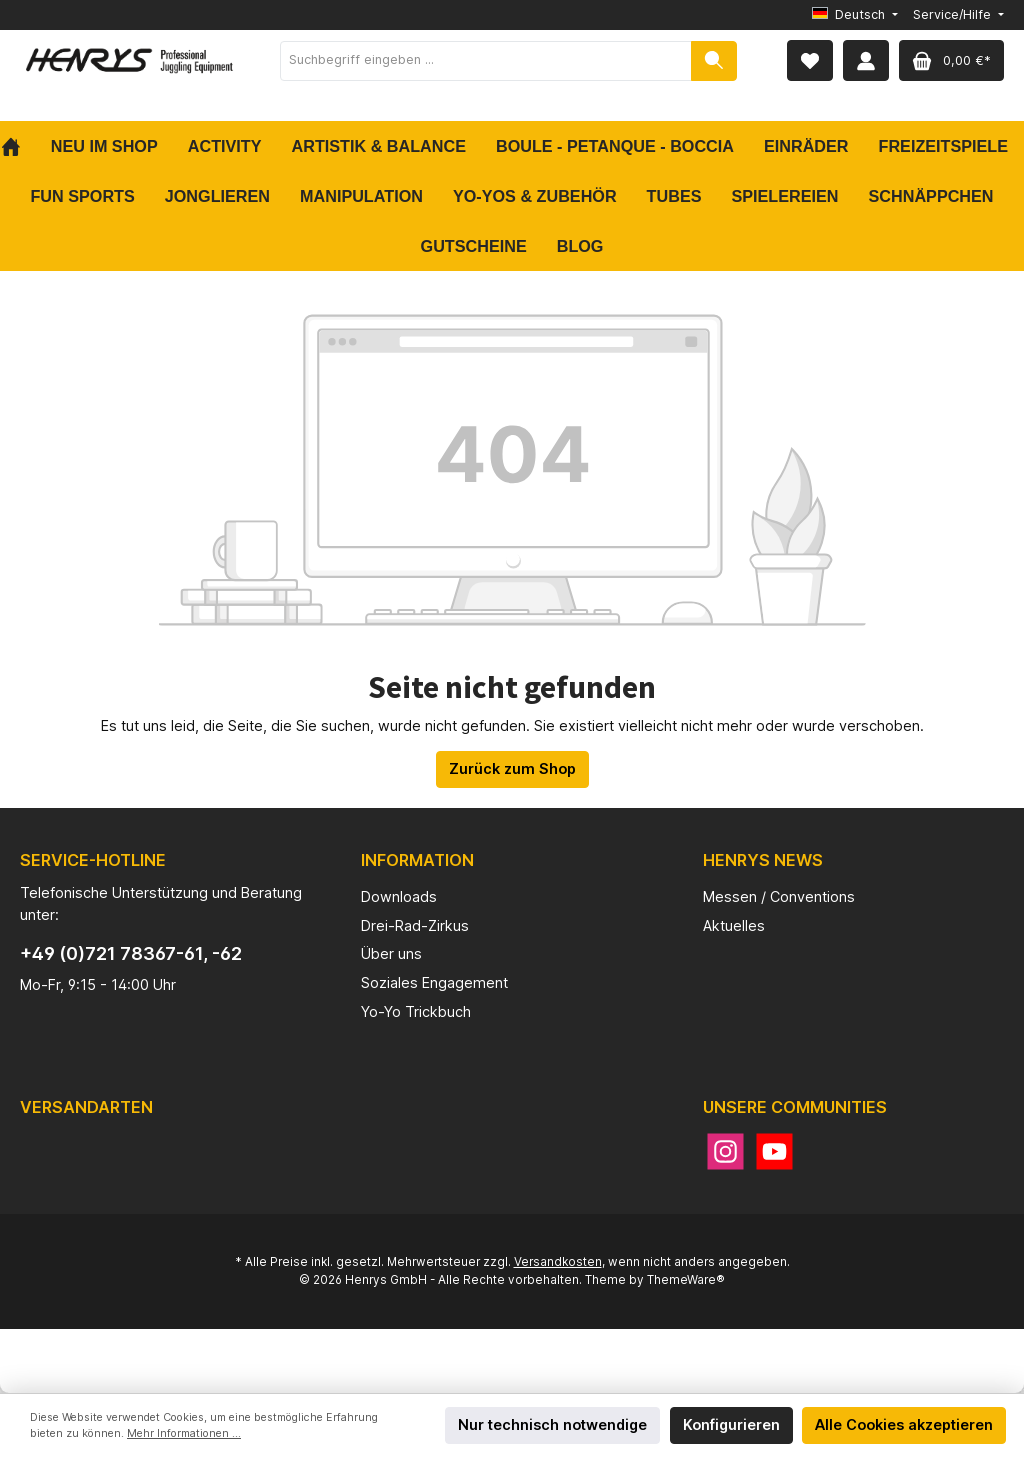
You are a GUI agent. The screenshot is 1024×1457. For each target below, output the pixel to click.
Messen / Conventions (779, 896)
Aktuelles (734, 925)
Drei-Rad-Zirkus (415, 925)
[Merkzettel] (810, 60)
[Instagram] (725, 1151)
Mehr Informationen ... (184, 1433)
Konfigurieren (731, 1424)
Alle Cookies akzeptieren (904, 1424)
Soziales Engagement (434, 982)
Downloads (399, 896)
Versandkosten (558, 1262)
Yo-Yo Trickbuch (416, 1011)
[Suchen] (714, 61)
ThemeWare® (686, 1280)
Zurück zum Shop (512, 768)
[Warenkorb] (951, 60)
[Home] (18, 146)
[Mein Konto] (866, 60)
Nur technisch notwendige (552, 1424)
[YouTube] (774, 1151)
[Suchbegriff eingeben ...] (486, 61)
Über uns (391, 953)
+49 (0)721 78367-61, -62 (131, 953)
